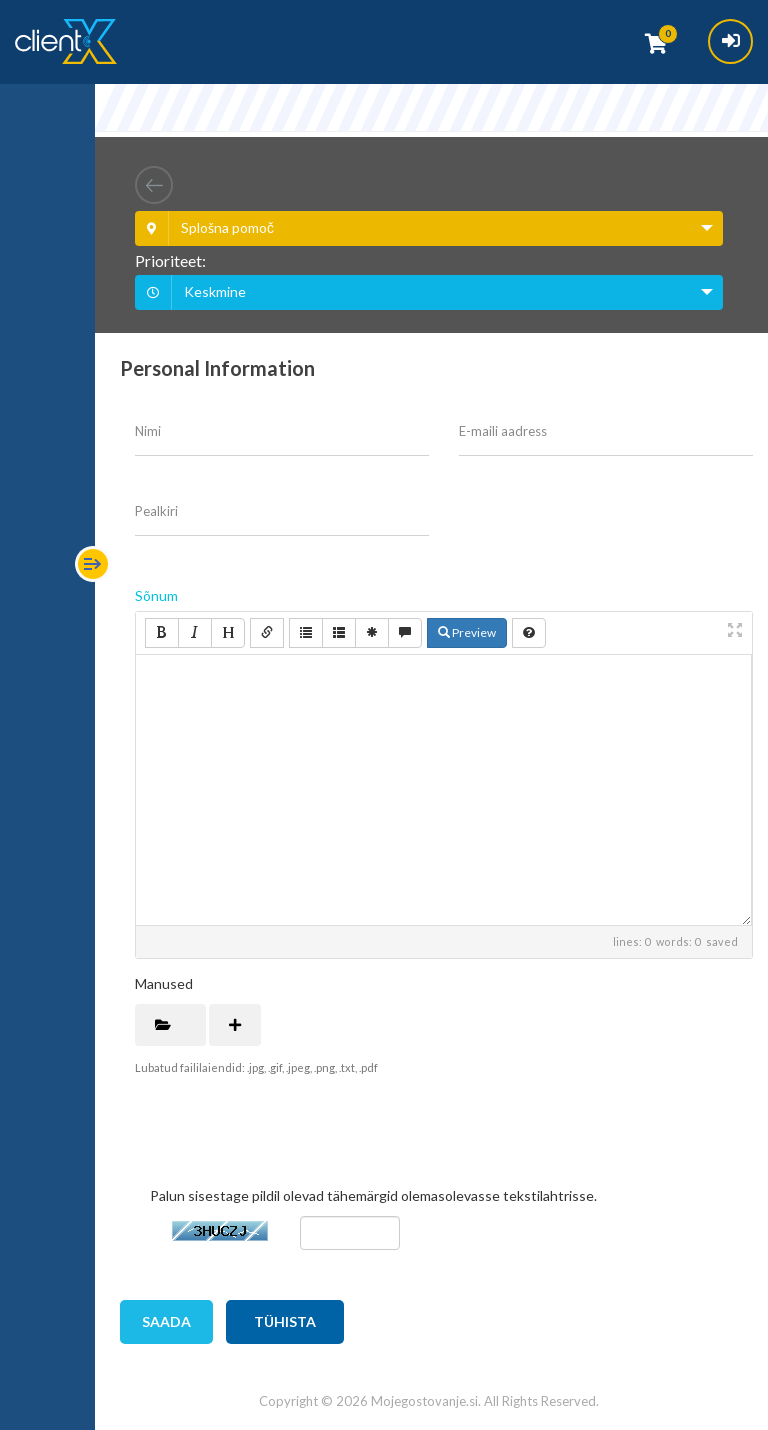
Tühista (285, 1321)
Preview (467, 632)
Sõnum (156, 595)
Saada (166, 1321)
